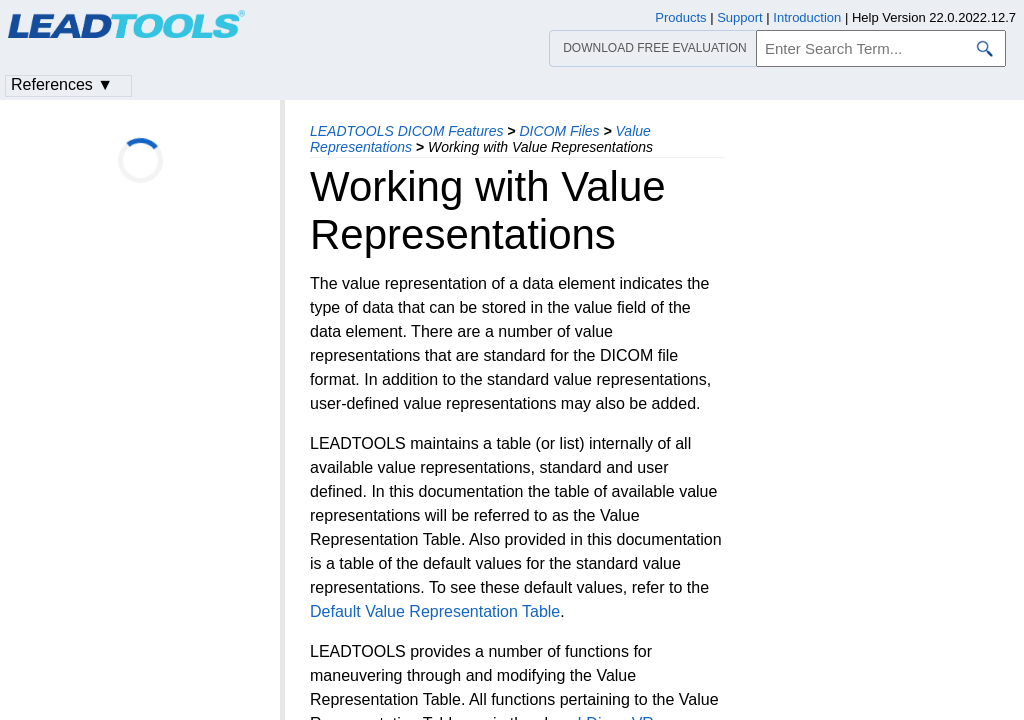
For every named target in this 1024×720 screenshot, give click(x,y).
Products (680, 17)
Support (740, 17)
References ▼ (62, 84)
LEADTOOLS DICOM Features (406, 131)
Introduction (807, 17)
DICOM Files (559, 131)
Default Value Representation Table (435, 611)
